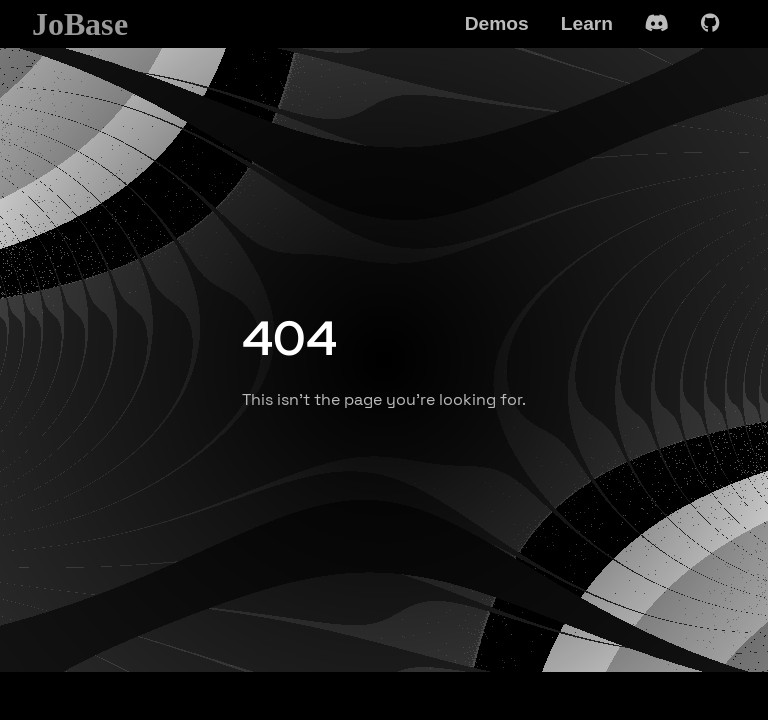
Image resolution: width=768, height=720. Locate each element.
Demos (497, 23)
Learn (587, 23)
